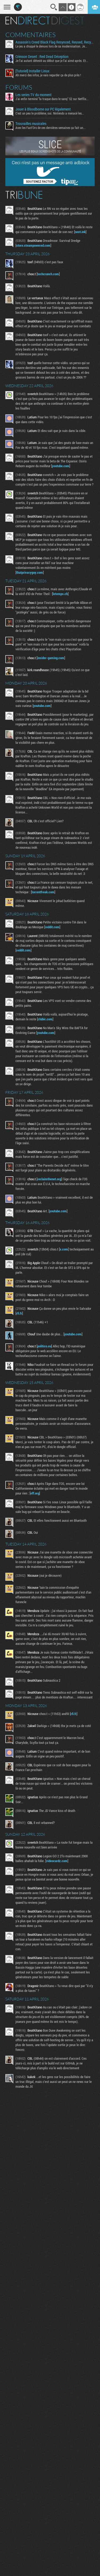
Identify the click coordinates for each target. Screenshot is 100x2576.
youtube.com (60, 465)
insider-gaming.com (50, 657)
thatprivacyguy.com (29, 572)
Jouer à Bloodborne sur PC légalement (43, 109)
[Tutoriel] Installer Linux (32, 71)
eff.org (34, 1493)
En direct (27, 21)
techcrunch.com (48, 274)
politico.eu (44, 1346)
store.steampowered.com (33, 245)
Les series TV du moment (33, 95)
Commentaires (30, 35)
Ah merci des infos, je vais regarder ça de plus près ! (48, 75)
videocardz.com (56, 1860)
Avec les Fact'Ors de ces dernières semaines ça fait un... (50, 127)
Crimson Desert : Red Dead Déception (42, 56)
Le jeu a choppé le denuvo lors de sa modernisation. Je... (51, 46)
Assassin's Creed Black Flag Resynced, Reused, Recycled (55, 42)
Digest (67, 21)
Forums (18, 87)
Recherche (54, 7)
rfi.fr (19, 1313)
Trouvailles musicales (30, 123)
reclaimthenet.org (49, 1179)
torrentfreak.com (43, 892)
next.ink (80, 231)
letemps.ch (60, 593)
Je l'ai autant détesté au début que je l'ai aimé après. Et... (51, 60)
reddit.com (52, 927)
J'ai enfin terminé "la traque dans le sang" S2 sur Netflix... (52, 99)
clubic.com (45, 1019)
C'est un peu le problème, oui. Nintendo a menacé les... (49, 113)
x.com (64, 1249)
